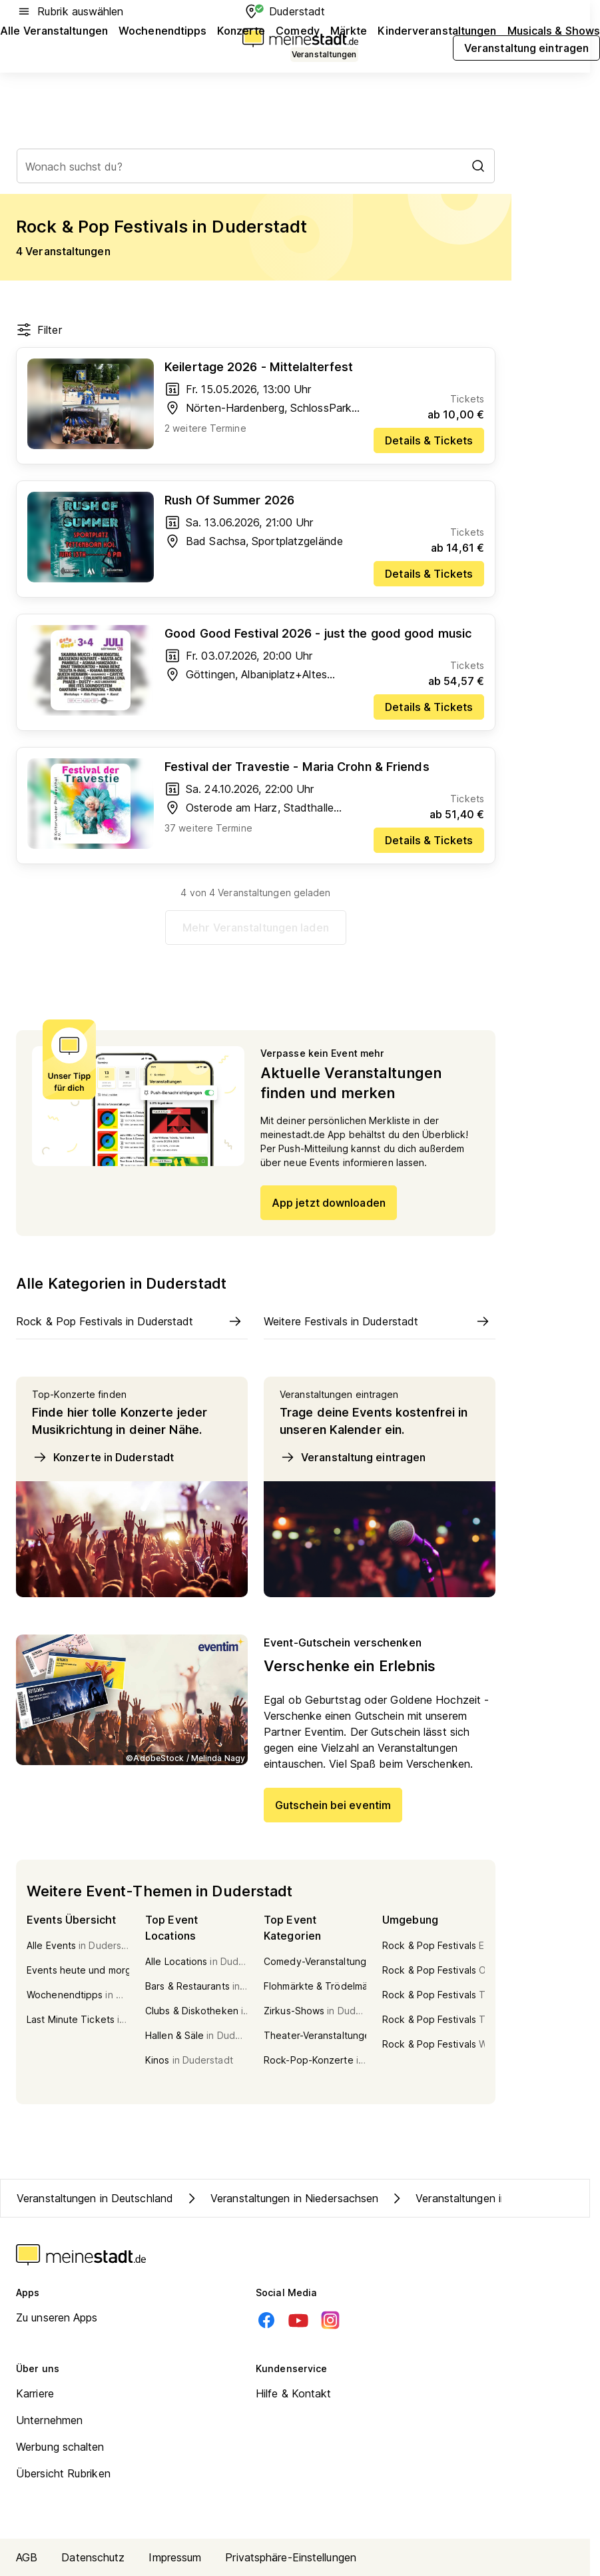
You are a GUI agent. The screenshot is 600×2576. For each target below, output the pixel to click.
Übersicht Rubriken (63, 2473)
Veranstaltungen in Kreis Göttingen (488, 2198)
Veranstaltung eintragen (353, 1457)
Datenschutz (93, 2557)
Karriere (35, 2393)
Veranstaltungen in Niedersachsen (281, 2198)
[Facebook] (266, 2320)
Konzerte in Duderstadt (103, 1457)
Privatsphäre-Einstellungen (290, 2557)
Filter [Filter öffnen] (39, 330)
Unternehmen (49, 2420)
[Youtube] (298, 2320)
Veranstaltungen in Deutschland (95, 2198)
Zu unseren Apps (57, 2317)
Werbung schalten (60, 2446)
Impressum (175, 2557)
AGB (26, 2557)
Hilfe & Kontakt (294, 2393)
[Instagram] (330, 2320)
